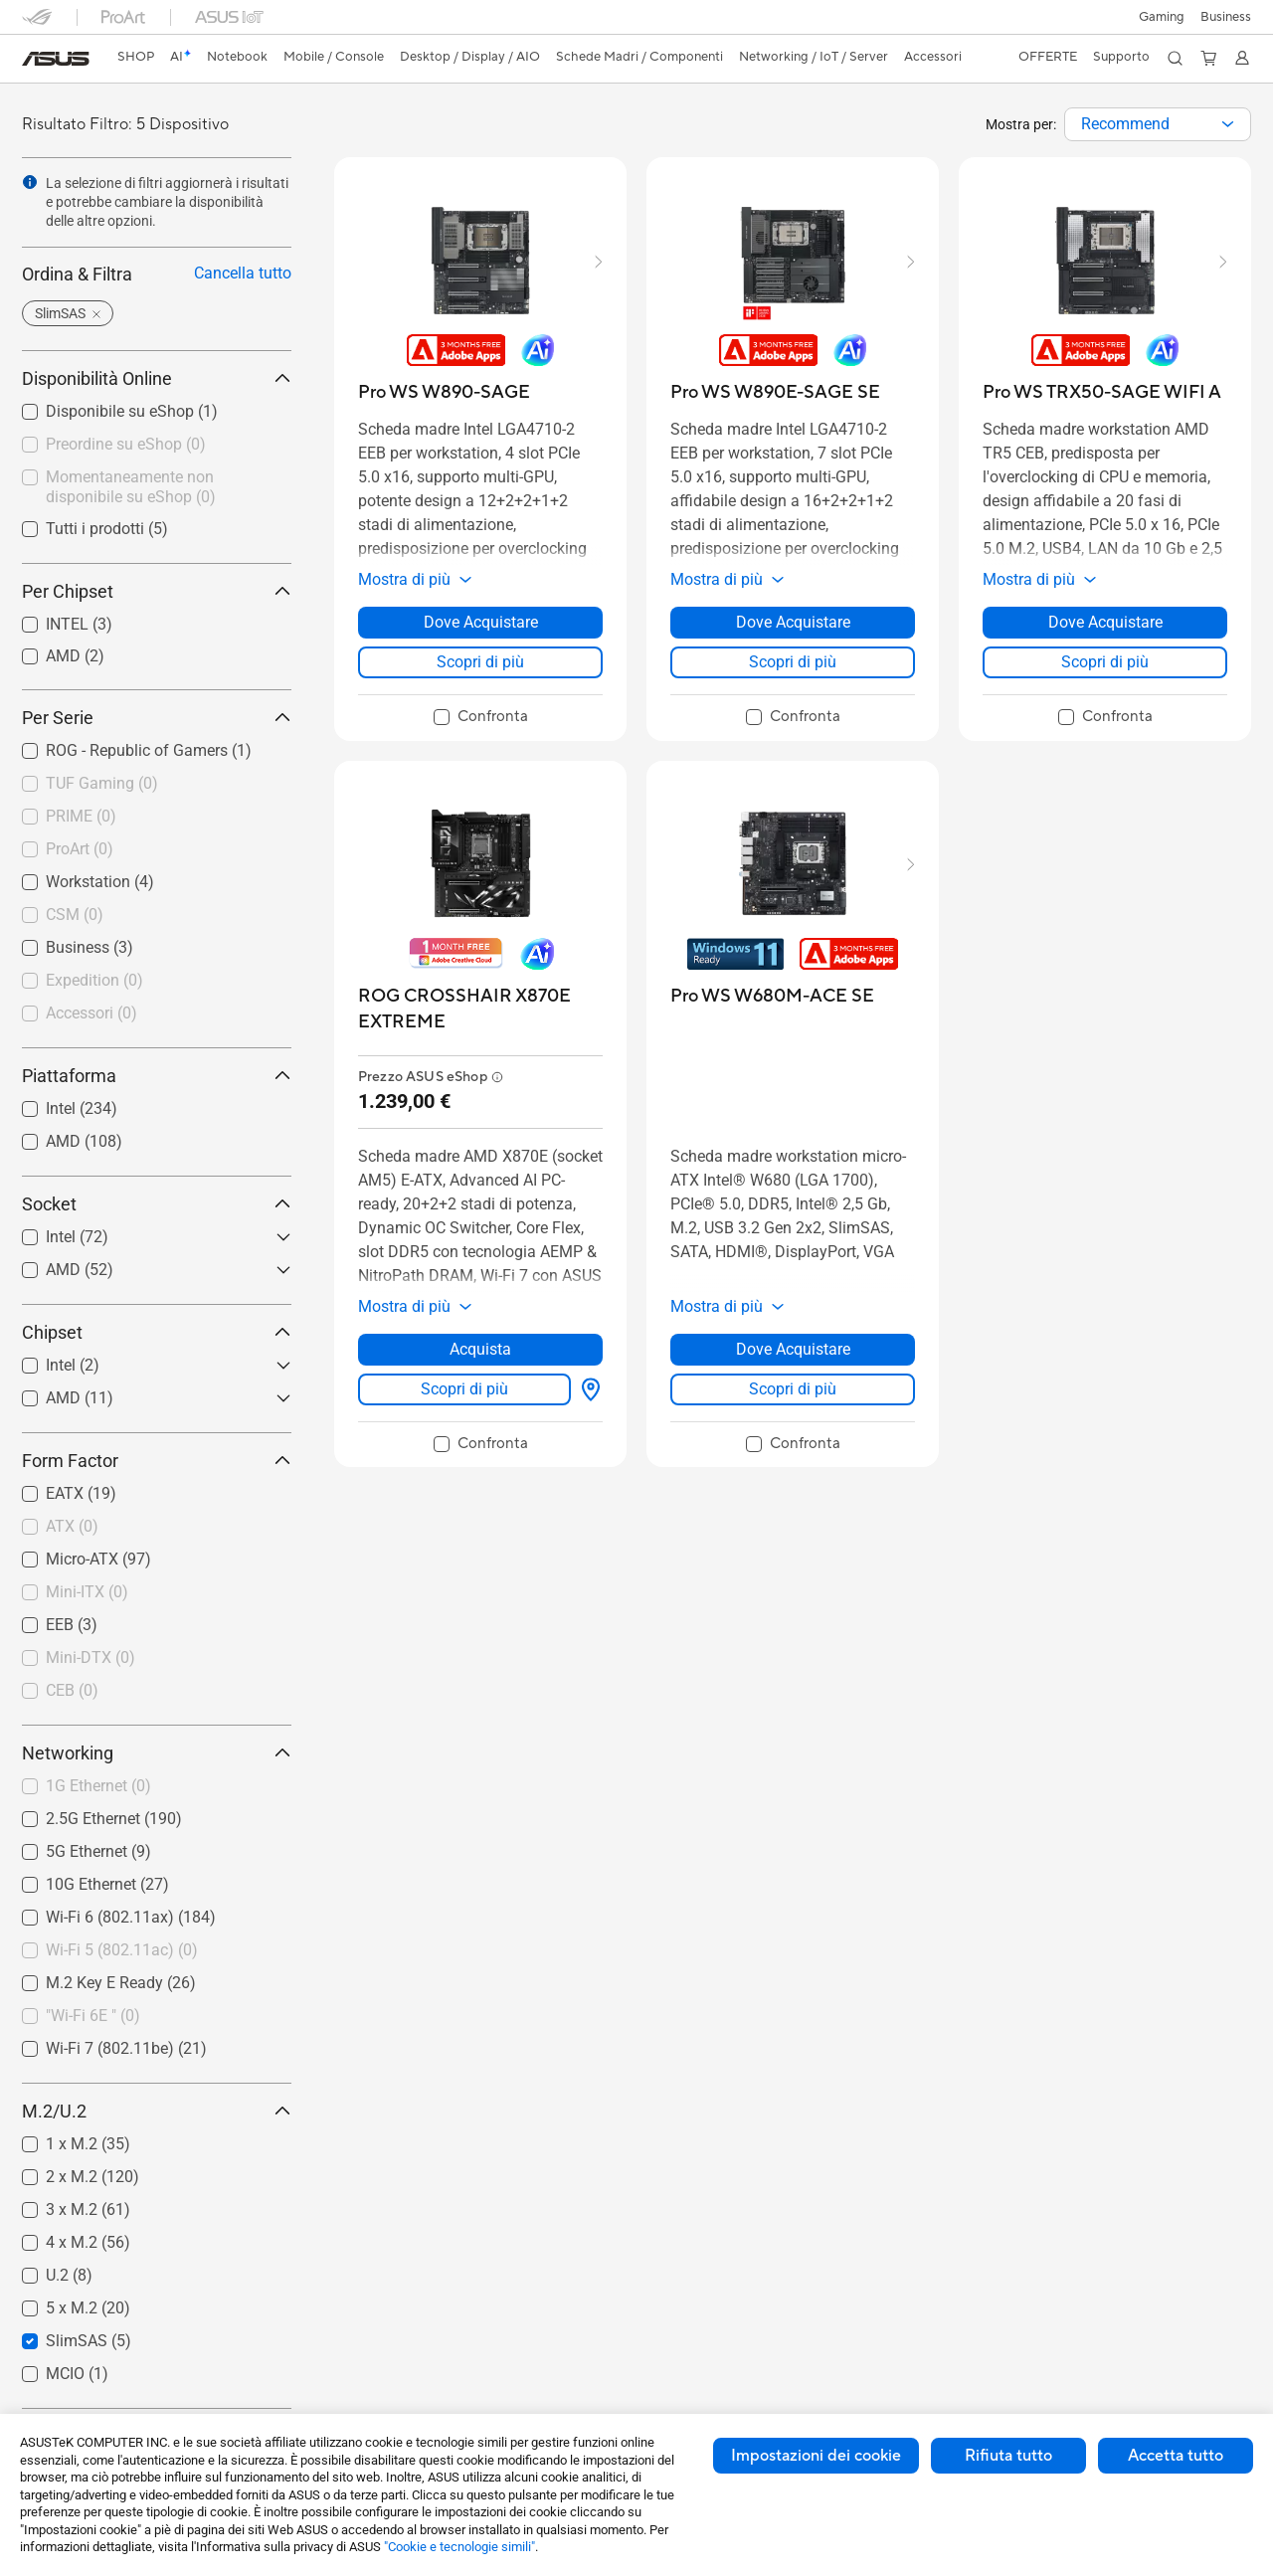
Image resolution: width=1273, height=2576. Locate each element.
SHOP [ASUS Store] (135, 57)
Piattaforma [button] (156, 1075)
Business (1225, 17)
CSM (74, 914)
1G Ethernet (98, 1785)
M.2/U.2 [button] (156, 2111)
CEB (72, 1690)
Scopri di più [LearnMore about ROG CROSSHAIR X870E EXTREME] (464, 1389)
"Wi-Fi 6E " (93, 2015)
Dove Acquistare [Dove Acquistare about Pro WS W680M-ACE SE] (793, 1349)
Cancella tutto (242, 273)
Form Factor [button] (156, 1460)
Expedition (94, 980)
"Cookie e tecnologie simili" (459, 2546)
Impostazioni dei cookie (816, 2456)
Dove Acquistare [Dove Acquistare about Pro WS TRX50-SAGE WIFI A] (1105, 622)
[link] (56, 59)
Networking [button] (156, 1753)
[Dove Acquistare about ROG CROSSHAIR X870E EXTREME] (587, 1389)
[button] (1161, 17)
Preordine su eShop (126, 444)
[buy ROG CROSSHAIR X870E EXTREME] (480, 1009)
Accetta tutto (1175, 2456)
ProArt (79, 848)
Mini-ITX (87, 1591)
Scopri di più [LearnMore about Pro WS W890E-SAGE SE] (792, 661)
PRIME (81, 816)
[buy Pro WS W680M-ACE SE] (772, 996)
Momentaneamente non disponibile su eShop (131, 487)
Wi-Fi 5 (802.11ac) (122, 1949)
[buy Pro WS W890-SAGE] (444, 392)
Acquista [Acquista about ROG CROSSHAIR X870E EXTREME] (480, 1349)
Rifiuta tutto (1008, 2456)
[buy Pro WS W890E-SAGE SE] (775, 392)
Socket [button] (156, 1204)
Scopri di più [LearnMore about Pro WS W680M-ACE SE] (792, 1389)
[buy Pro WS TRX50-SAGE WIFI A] (1102, 392)
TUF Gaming (102, 783)
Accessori (91, 1013)
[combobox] (1157, 124)
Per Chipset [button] (156, 591)
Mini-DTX (90, 1657)
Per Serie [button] (156, 717)
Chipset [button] (156, 1332)
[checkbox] (148, 785)
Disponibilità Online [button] (156, 378)
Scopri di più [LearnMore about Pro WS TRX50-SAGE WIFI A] (1105, 661)
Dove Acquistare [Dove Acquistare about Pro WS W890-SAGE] (481, 622)
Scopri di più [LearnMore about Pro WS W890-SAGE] (480, 661)
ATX (72, 1526)
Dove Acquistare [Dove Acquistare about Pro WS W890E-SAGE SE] (793, 622)
